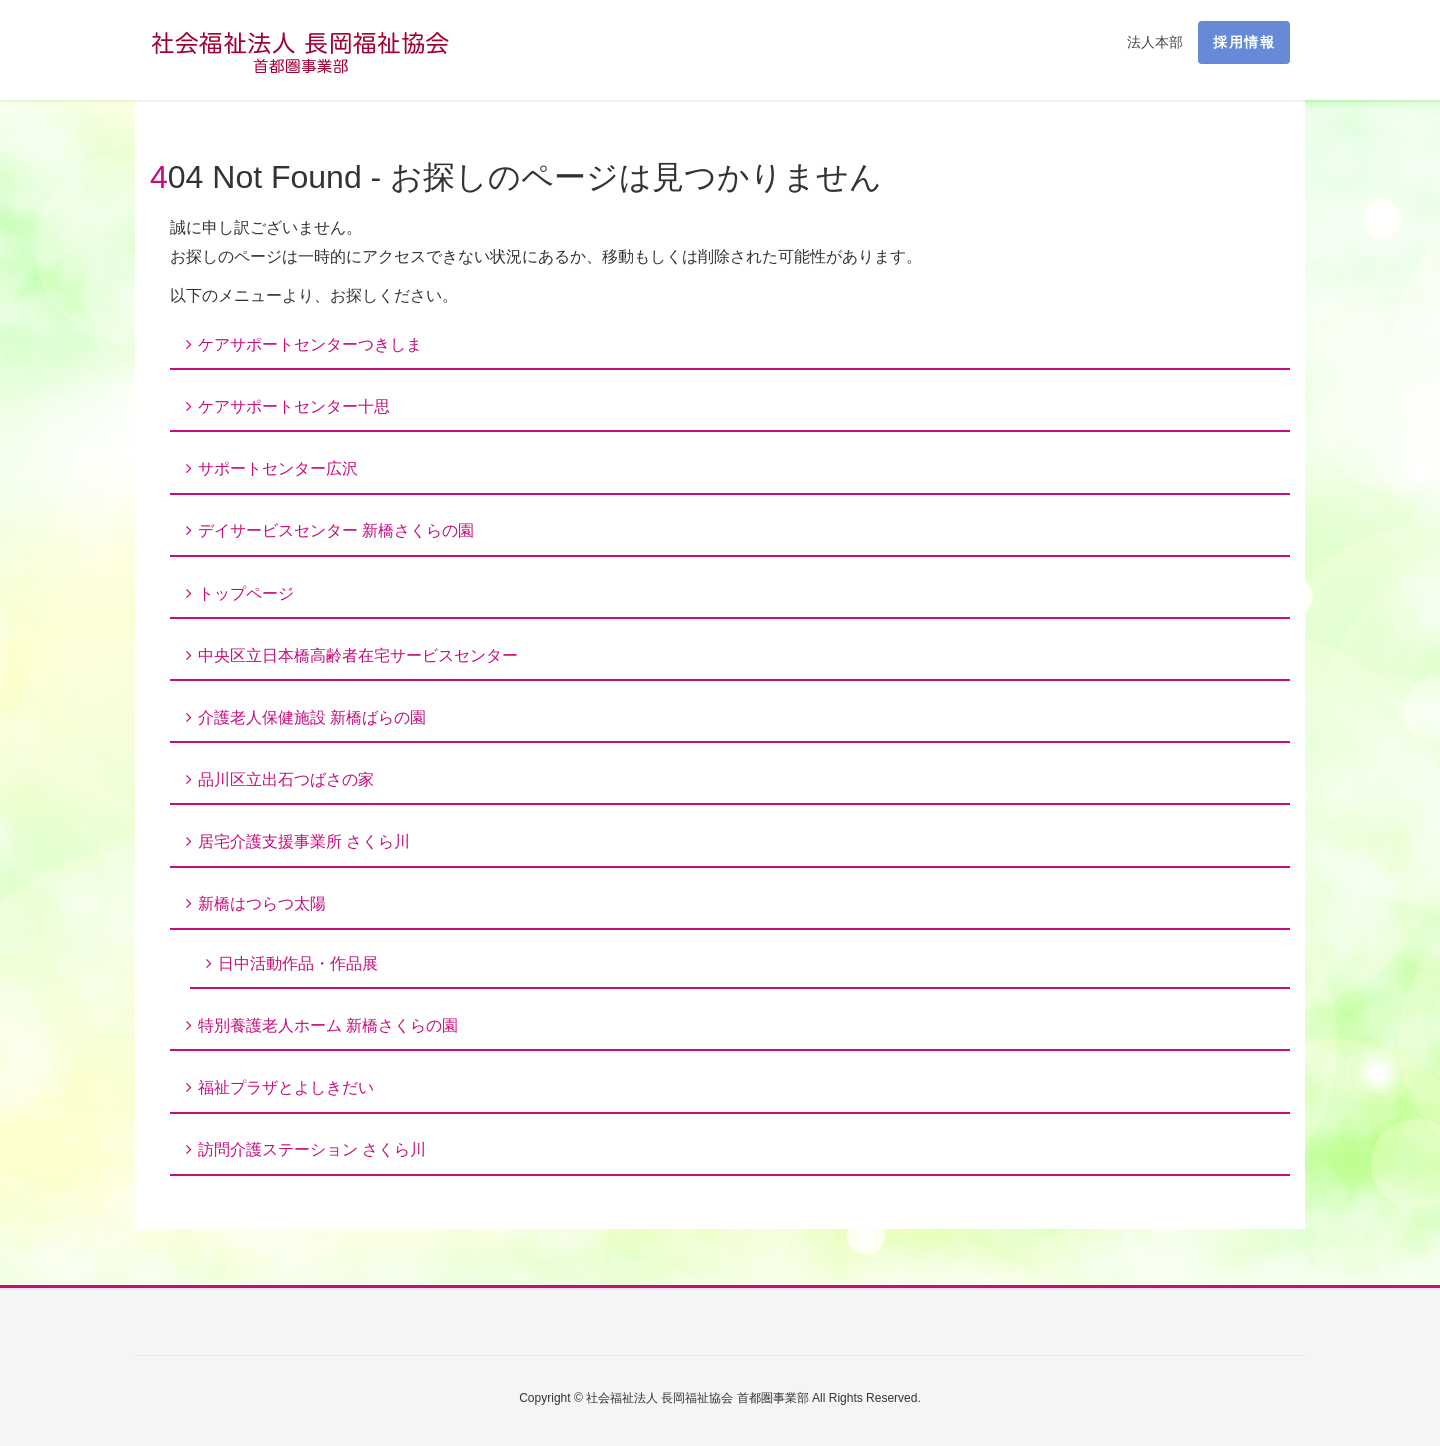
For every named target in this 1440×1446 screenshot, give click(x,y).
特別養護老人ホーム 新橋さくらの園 (328, 1025)
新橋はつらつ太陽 (262, 903)
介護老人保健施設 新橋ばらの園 (312, 717)
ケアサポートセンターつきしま (310, 344)
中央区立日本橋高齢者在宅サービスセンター (358, 655)
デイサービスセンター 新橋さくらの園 (336, 530)
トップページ (246, 593)
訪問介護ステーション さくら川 (312, 1149)
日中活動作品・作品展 (298, 963)
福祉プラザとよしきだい (286, 1087)
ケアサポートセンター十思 (294, 406)
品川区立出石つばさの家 (286, 779)
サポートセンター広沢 (278, 468)
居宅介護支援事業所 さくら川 (304, 841)
